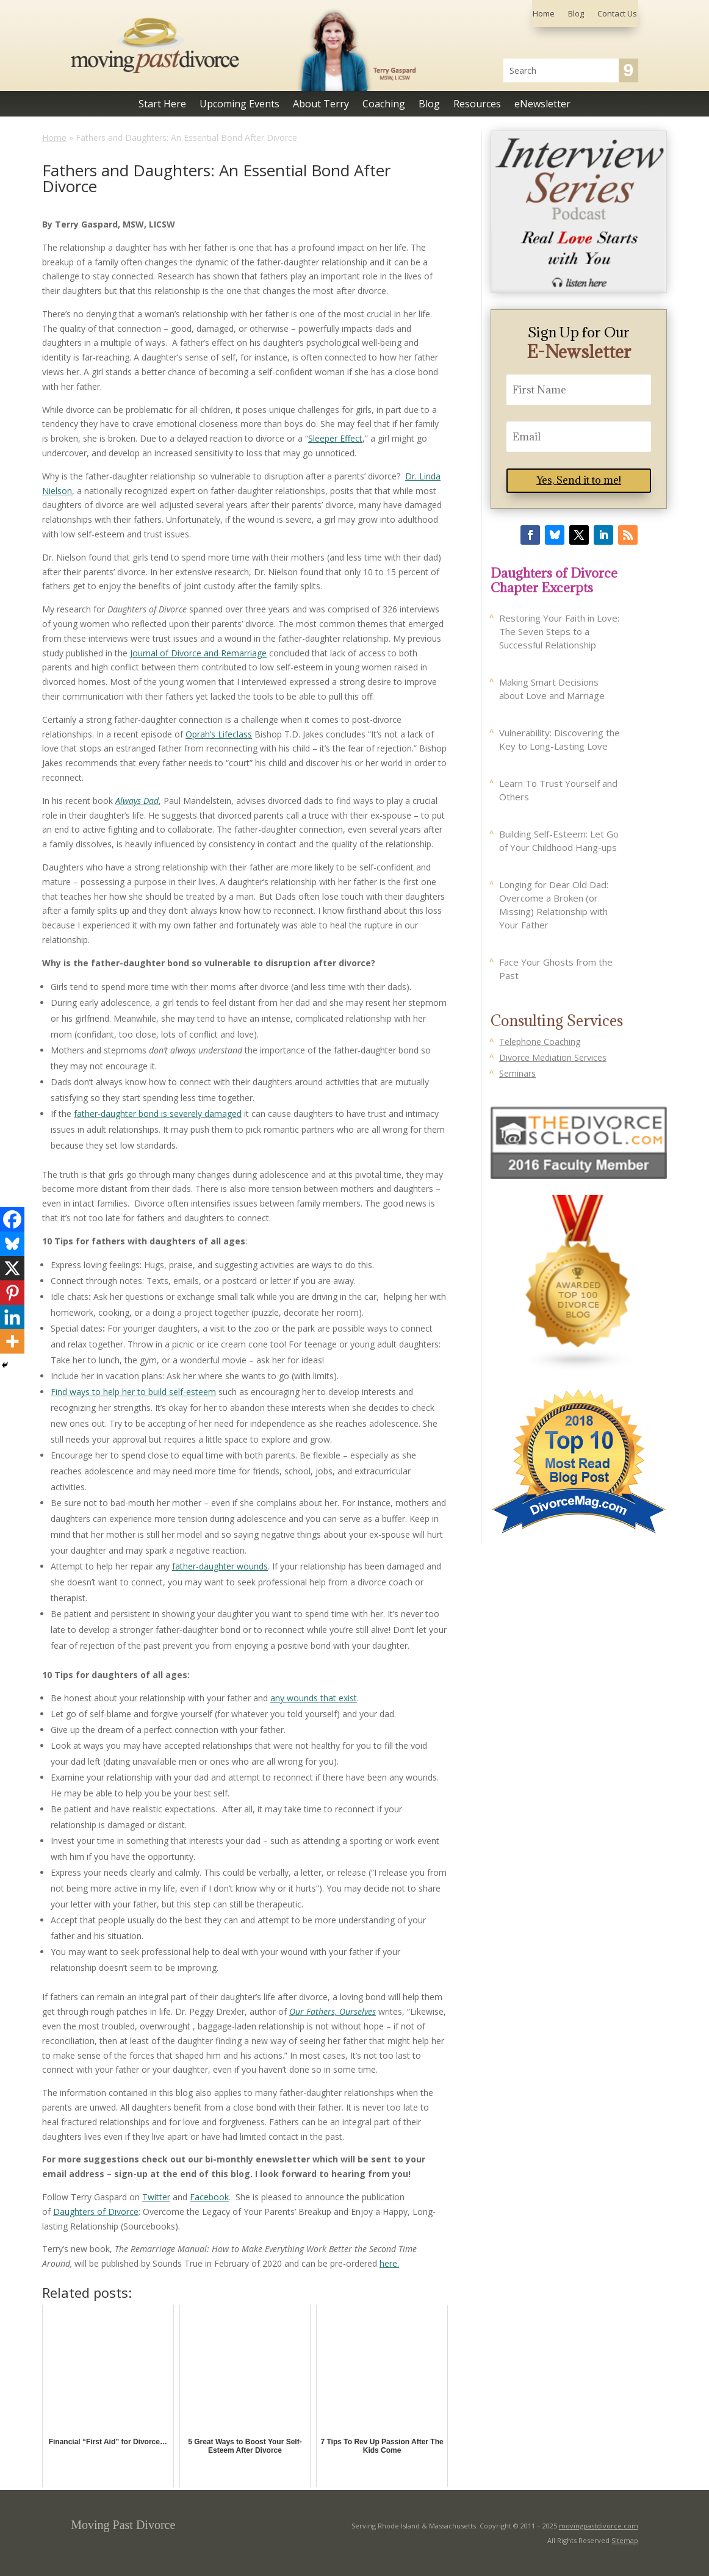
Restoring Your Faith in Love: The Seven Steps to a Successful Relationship (559, 631)
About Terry (321, 104)
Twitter (156, 2197)
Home (544, 14)
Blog (576, 14)
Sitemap (624, 2540)
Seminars (517, 1073)
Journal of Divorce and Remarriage (198, 653)
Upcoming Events (239, 104)
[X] (12, 1268)
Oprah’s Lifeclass (218, 734)
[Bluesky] (12, 1244)
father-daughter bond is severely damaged (158, 1113)
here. (389, 2263)
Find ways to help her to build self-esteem (133, 1391)
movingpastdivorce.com (598, 2525)
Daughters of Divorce (96, 2211)
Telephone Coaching (539, 1041)
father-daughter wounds (220, 1566)
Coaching (383, 104)
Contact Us (617, 14)
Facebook (209, 2197)
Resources (477, 104)
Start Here (162, 104)
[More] (12, 1341)
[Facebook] (12, 1219)
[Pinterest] (12, 1292)
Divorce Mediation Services (552, 1057)
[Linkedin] (12, 1317)
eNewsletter (542, 104)
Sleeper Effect (335, 438)
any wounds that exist (313, 1698)
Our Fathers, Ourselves (332, 2011)
